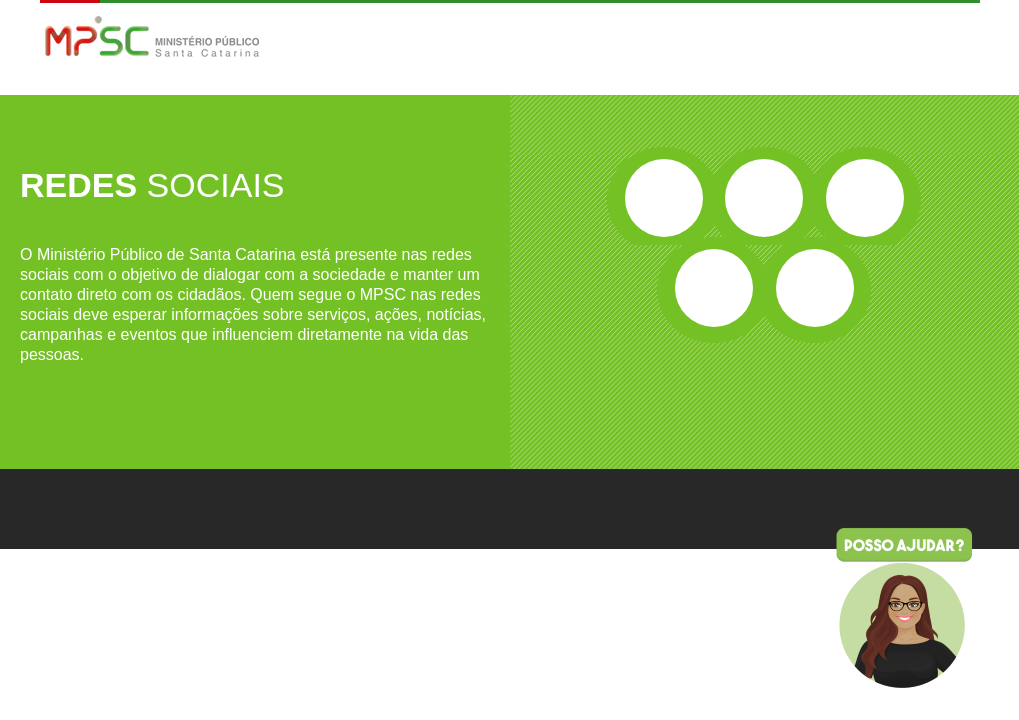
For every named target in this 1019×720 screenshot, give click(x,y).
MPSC (152, 38)
